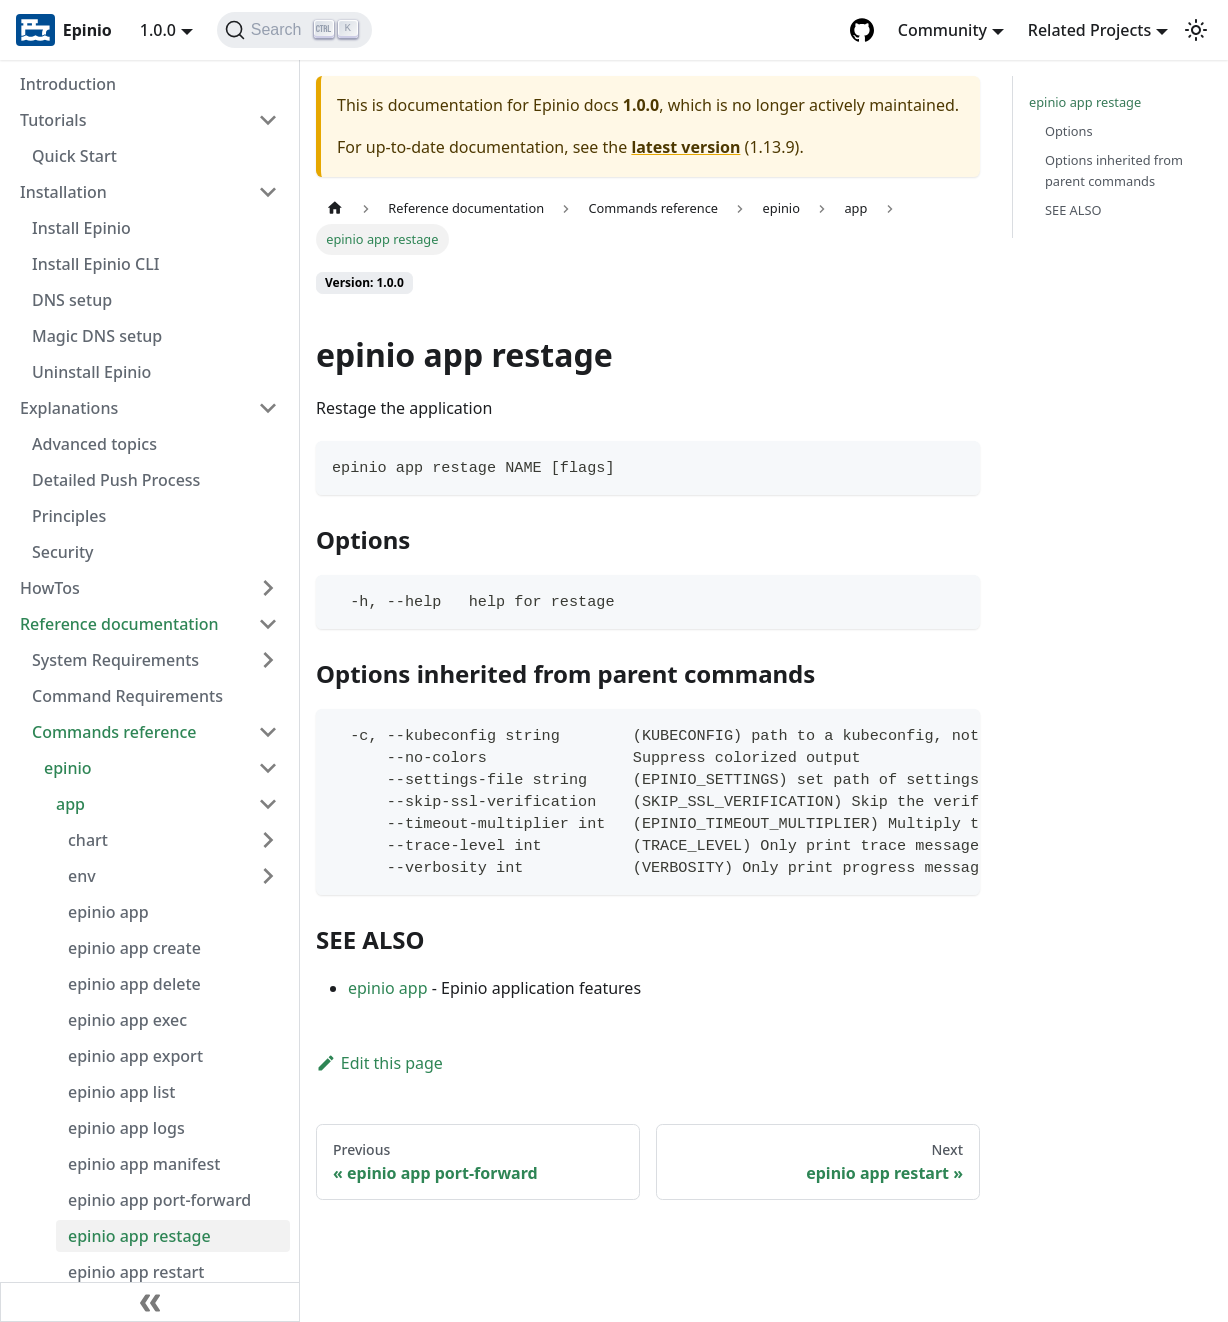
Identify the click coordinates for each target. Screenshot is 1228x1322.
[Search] (294, 30)
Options (1069, 131)
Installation (63, 192)
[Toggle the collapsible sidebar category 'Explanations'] (268, 408)
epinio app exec (127, 1020)
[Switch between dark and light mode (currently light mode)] (1196, 30)
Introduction (68, 84)
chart (88, 840)
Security (63, 552)
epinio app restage (139, 1236)
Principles (69, 516)
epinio (68, 768)
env (82, 876)
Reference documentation (119, 624)
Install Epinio (81, 228)
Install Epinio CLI (95, 264)
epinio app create (134, 948)
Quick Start (74, 156)
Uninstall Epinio (91, 372)
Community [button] (942, 30)
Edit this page (379, 1063)
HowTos (50, 588)
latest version (685, 147)
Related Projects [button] (1089, 30)
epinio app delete (134, 984)
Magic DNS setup (97, 336)
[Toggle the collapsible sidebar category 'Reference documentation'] (268, 624)
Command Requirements (127, 696)
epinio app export (135, 1056)
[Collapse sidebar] (150, 1302)
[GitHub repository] (862, 30)
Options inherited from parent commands (1114, 170)
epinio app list (121, 1092)
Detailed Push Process (116, 480)
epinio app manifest (144, 1164)
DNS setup (72, 300)
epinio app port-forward (159, 1200)
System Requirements (115, 660)
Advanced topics (94, 444)
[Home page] (335, 208)
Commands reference (114, 732)
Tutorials (53, 120)
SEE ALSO (1073, 210)
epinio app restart (136, 1272)
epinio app (108, 912)
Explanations (69, 408)
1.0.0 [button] (158, 30)
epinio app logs (126, 1128)
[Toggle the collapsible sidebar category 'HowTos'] (268, 588)
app (70, 804)
